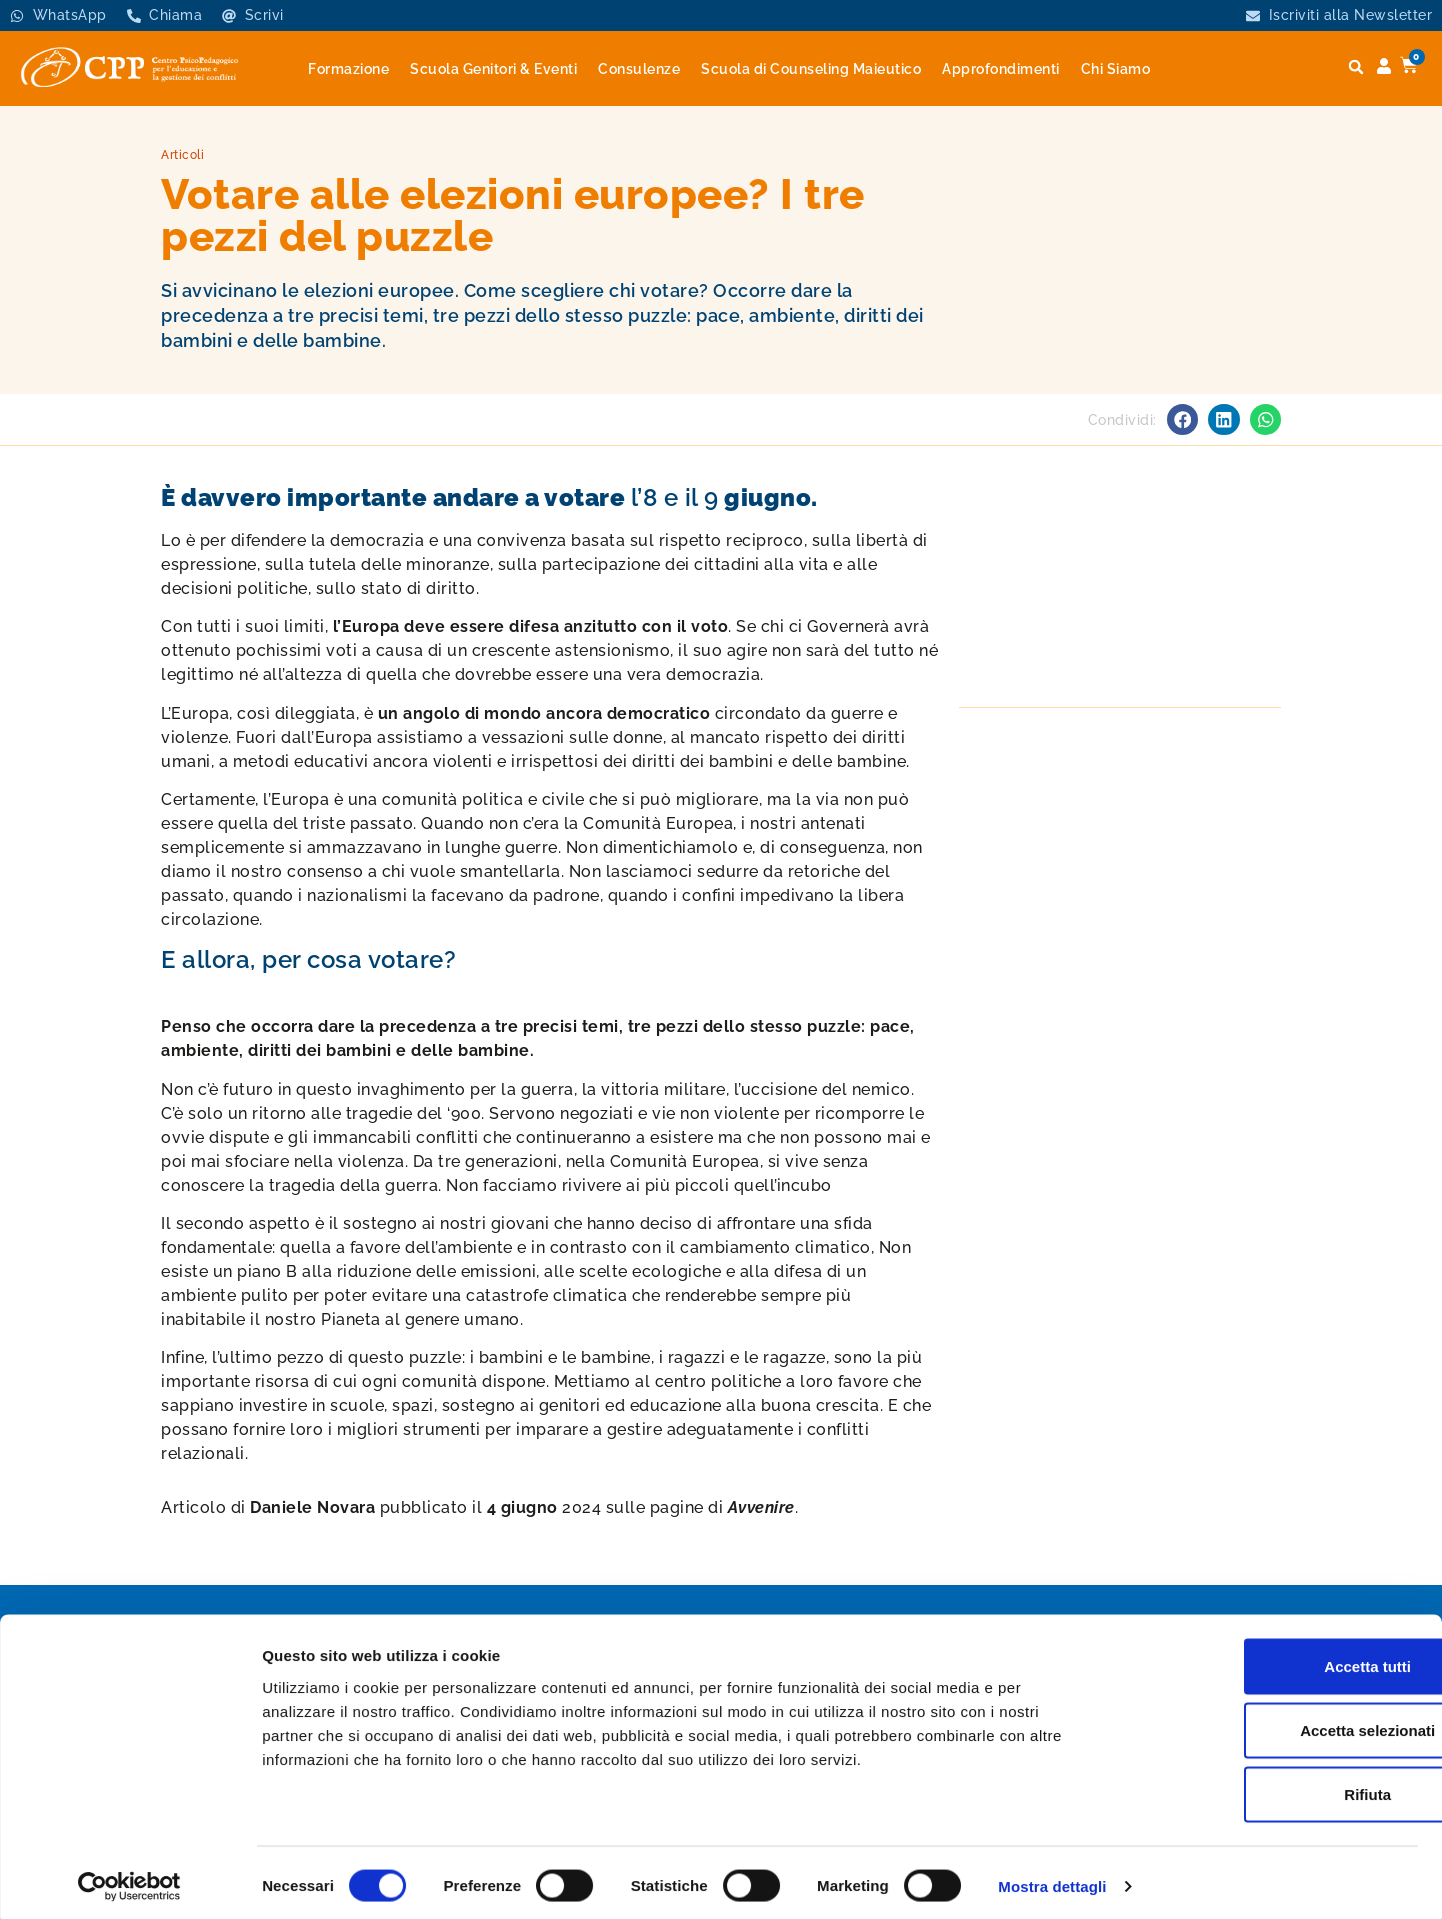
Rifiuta (1275, 1787)
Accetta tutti (1275, 1659)
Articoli (182, 155)
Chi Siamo (1116, 69)
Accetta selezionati (1274, 1723)
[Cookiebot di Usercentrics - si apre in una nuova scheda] (129, 1880)
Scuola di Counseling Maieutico (811, 69)
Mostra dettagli (1052, 1879)
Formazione (348, 69)
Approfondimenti (1001, 69)
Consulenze (639, 69)
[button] (1356, 67)
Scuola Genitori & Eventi (493, 69)
